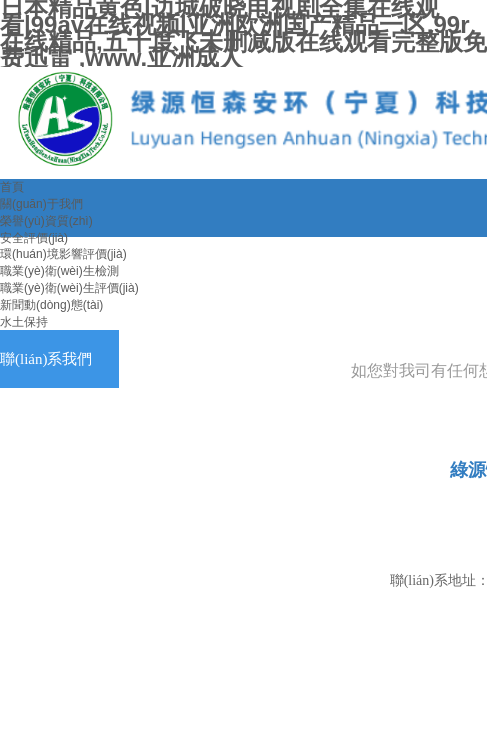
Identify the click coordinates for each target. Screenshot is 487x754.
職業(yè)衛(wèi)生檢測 (59, 271)
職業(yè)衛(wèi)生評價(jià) (69, 288)
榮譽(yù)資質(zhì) (46, 221)
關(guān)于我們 (41, 204)
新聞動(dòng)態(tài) (51, 305)
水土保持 (24, 322)
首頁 (12, 187)
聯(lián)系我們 (46, 359)
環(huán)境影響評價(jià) (63, 254)
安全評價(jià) (34, 238)
